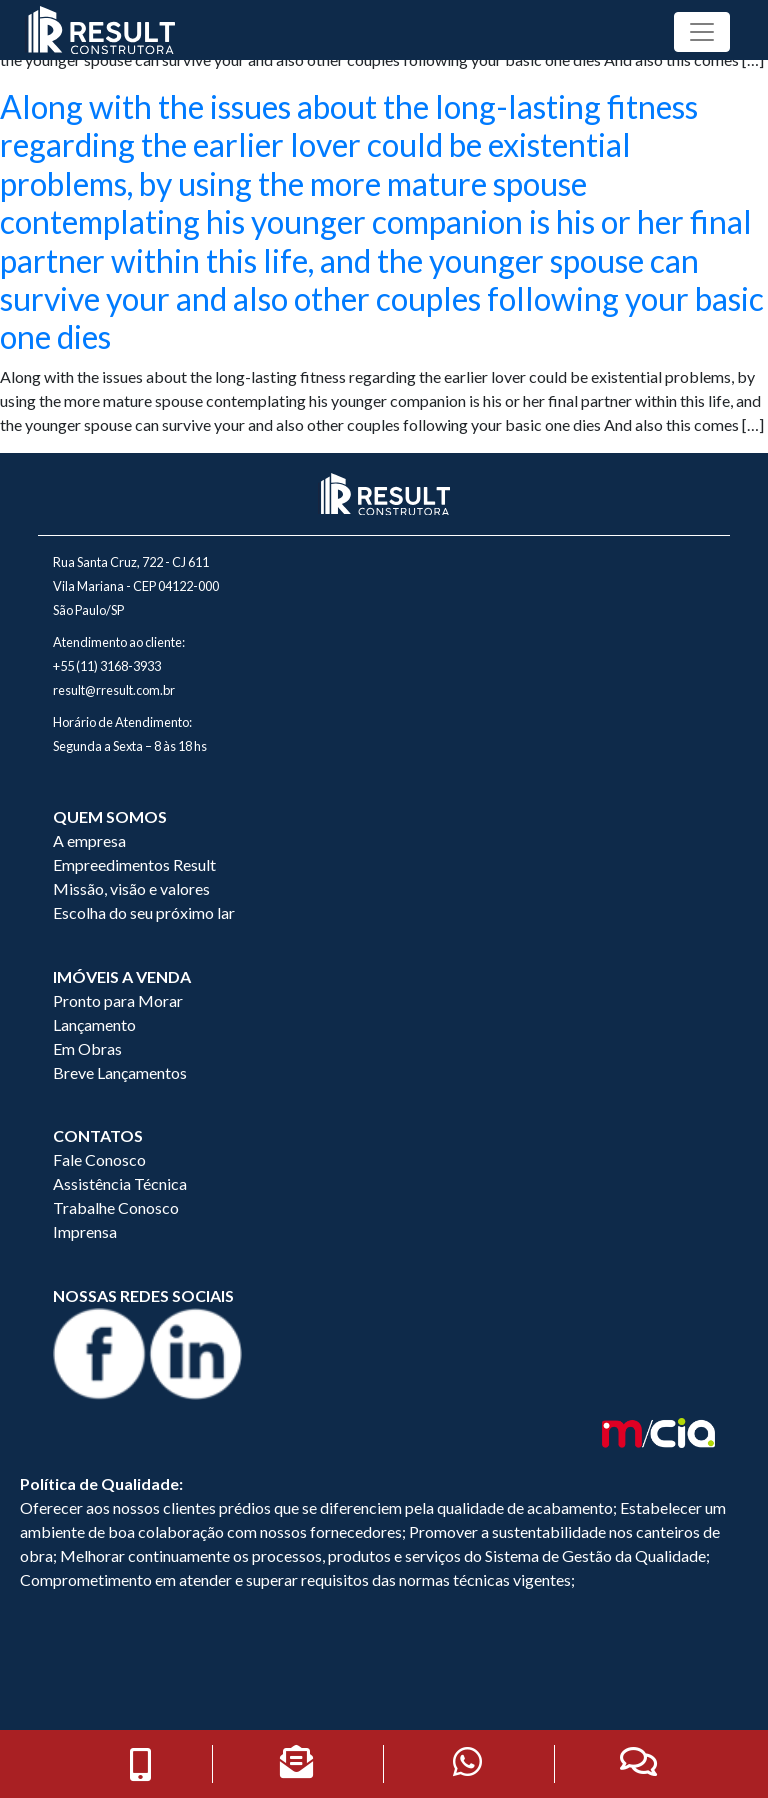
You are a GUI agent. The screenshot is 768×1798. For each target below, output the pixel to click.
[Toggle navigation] (702, 32)
